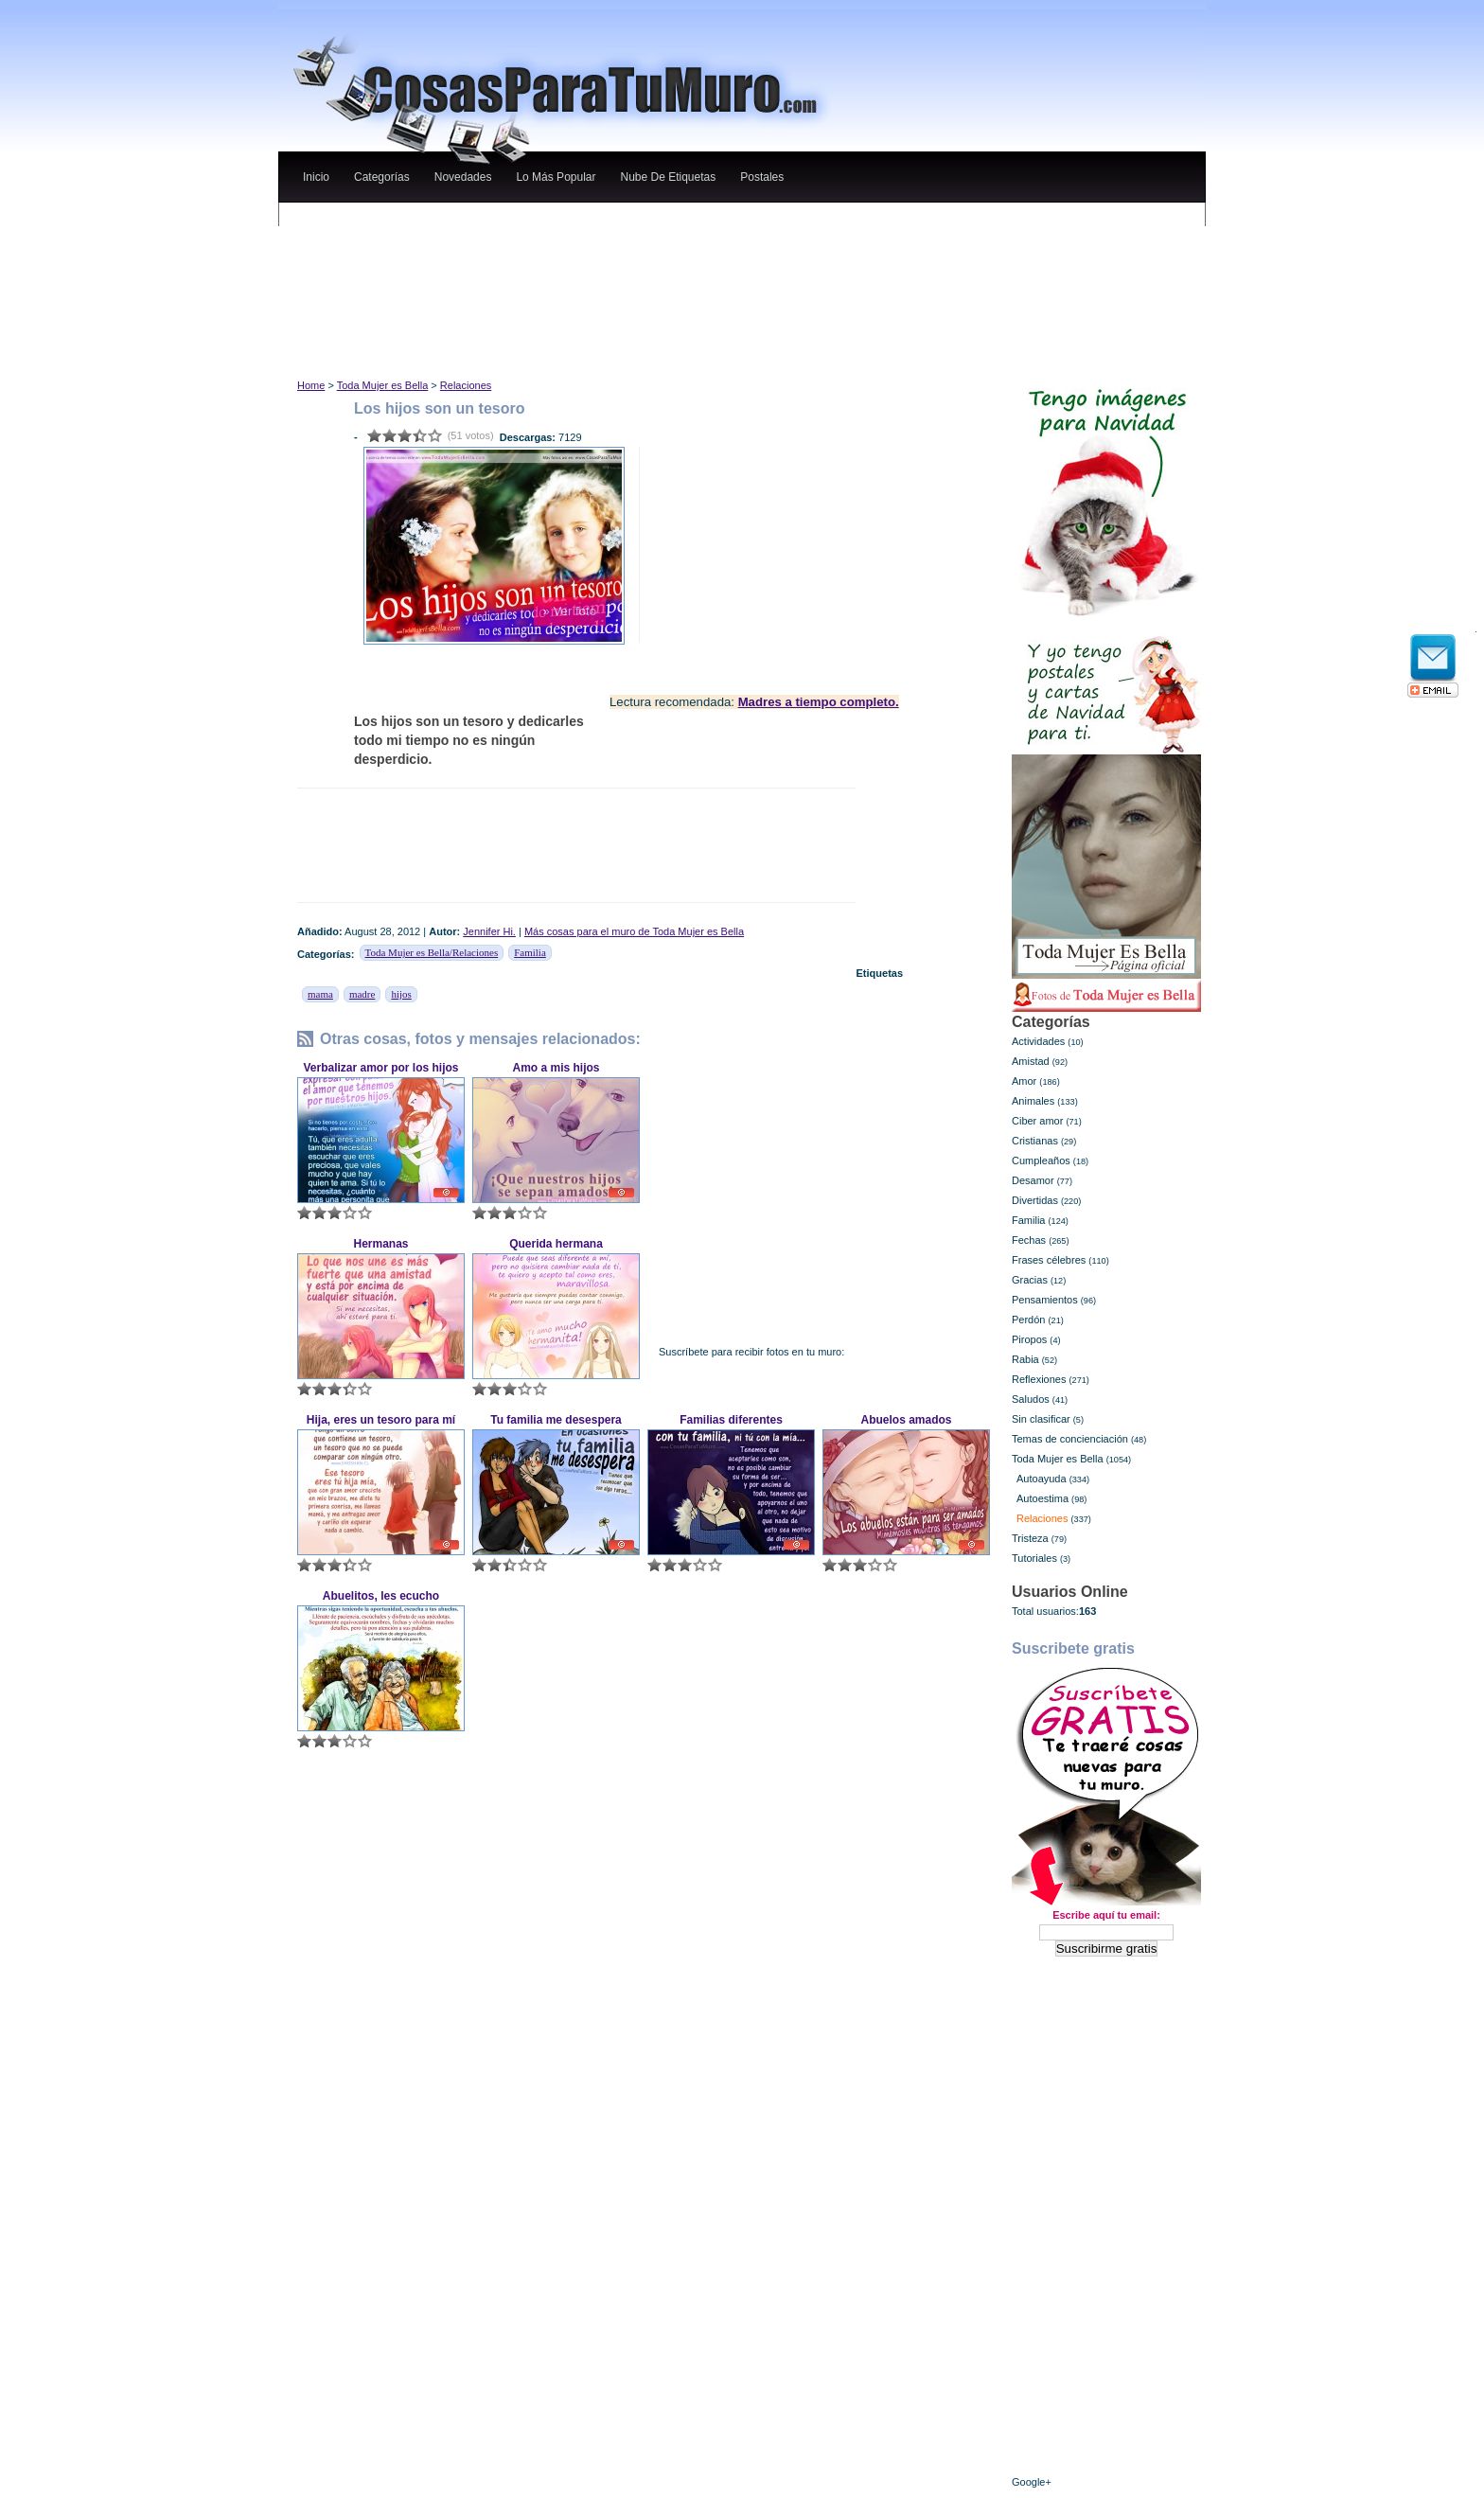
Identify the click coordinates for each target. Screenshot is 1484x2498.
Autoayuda (1041, 1478)
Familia (530, 952)
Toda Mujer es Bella (383, 385)
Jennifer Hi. (489, 931)
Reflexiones (1039, 1379)
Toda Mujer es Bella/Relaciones (432, 952)
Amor (1024, 1081)
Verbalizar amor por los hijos (380, 1067)
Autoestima (1042, 1498)
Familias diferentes (731, 1419)
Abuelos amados (905, 1419)
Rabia (1025, 1359)
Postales (762, 177)
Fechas (1029, 1240)
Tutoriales (1034, 1558)
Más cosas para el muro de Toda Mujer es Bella (634, 931)
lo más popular (555, 177)
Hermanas (380, 1243)
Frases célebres (1049, 1260)
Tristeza (1030, 1538)
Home (311, 385)
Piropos (1029, 1339)
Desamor (1033, 1180)
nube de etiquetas (668, 177)
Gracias (1030, 1279)
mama (320, 994)
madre (362, 994)
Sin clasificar (1041, 1419)
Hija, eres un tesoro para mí (381, 1419)
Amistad (1031, 1061)
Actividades (1038, 1041)
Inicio (316, 177)
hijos (401, 994)
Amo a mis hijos (555, 1067)
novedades (463, 177)
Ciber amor (1037, 1120)
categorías (382, 177)
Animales (1033, 1101)
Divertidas (1035, 1200)
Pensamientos (1045, 1299)
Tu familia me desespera (556, 1419)
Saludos (1031, 1399)
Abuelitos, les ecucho (381, 1596)
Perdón (1028, 1319)
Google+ (1031, 2482)
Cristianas (1035, 1140)
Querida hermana (556, 1243)
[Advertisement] (646, 221)
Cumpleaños (1041, 1160)
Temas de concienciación (1070, 1438)
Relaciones (465, 385)
